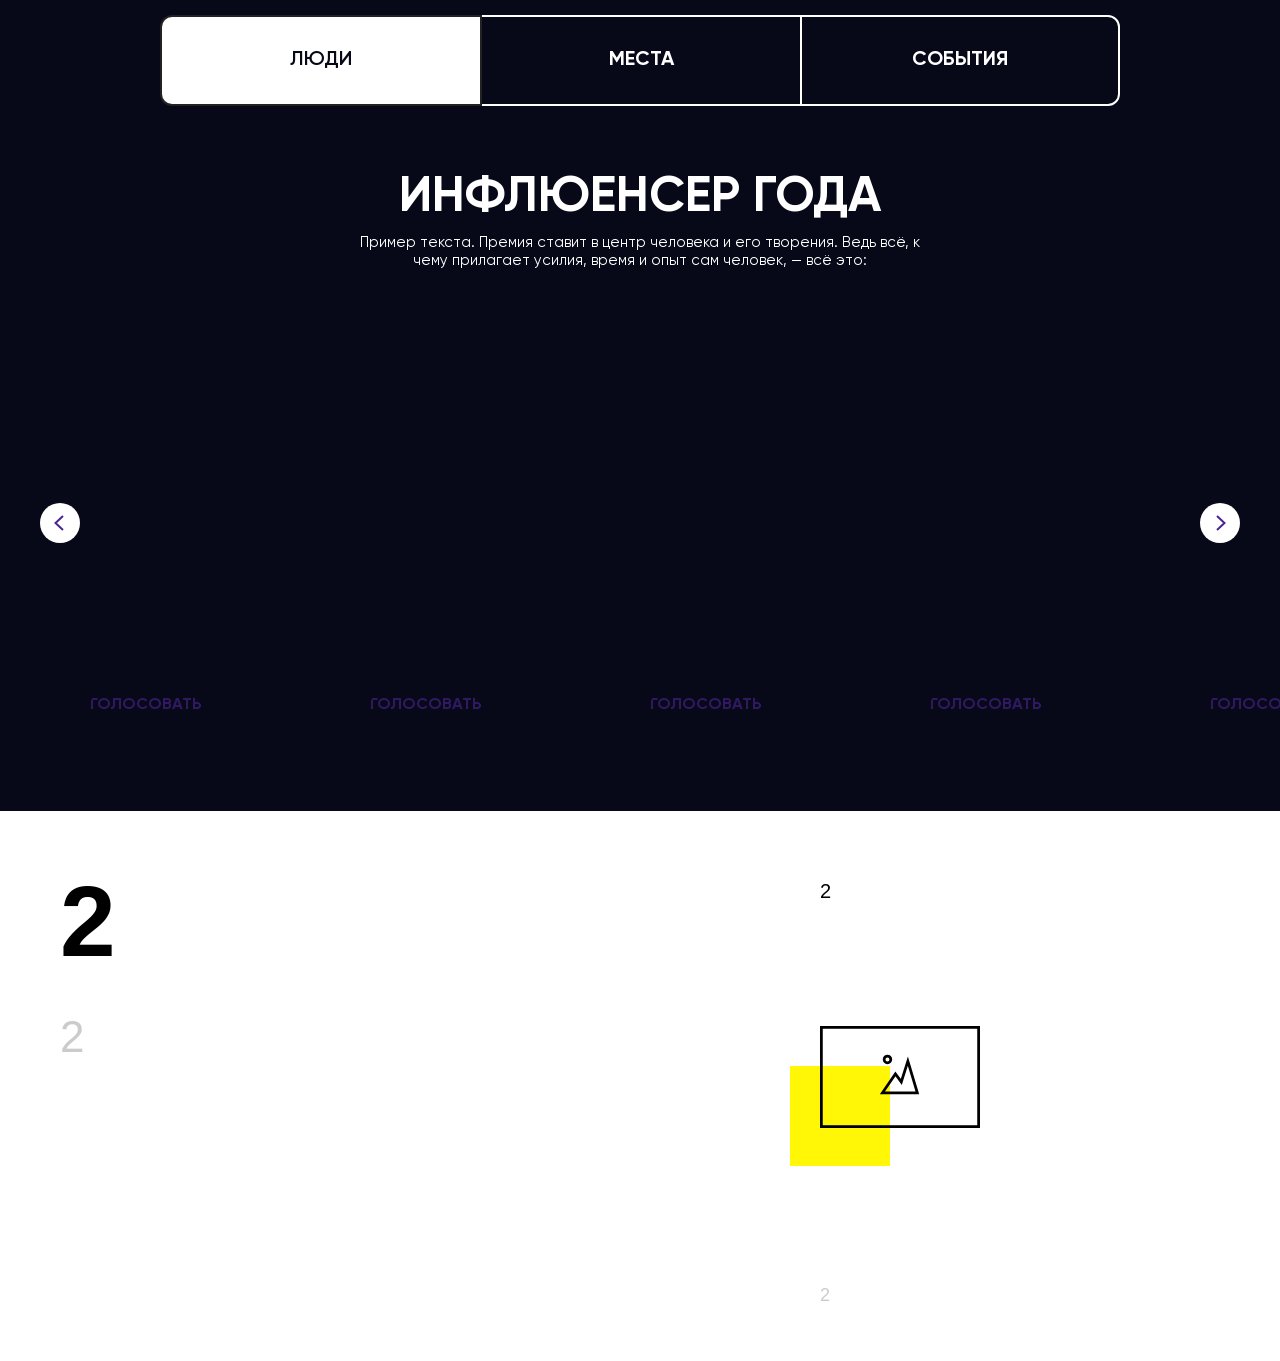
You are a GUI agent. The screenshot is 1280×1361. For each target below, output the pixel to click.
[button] (146, 705)
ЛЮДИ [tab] (321, 60)
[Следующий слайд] (1220, 523)
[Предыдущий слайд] (60, 523)
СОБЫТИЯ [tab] (960, 60)
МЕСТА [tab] (641, 60)
